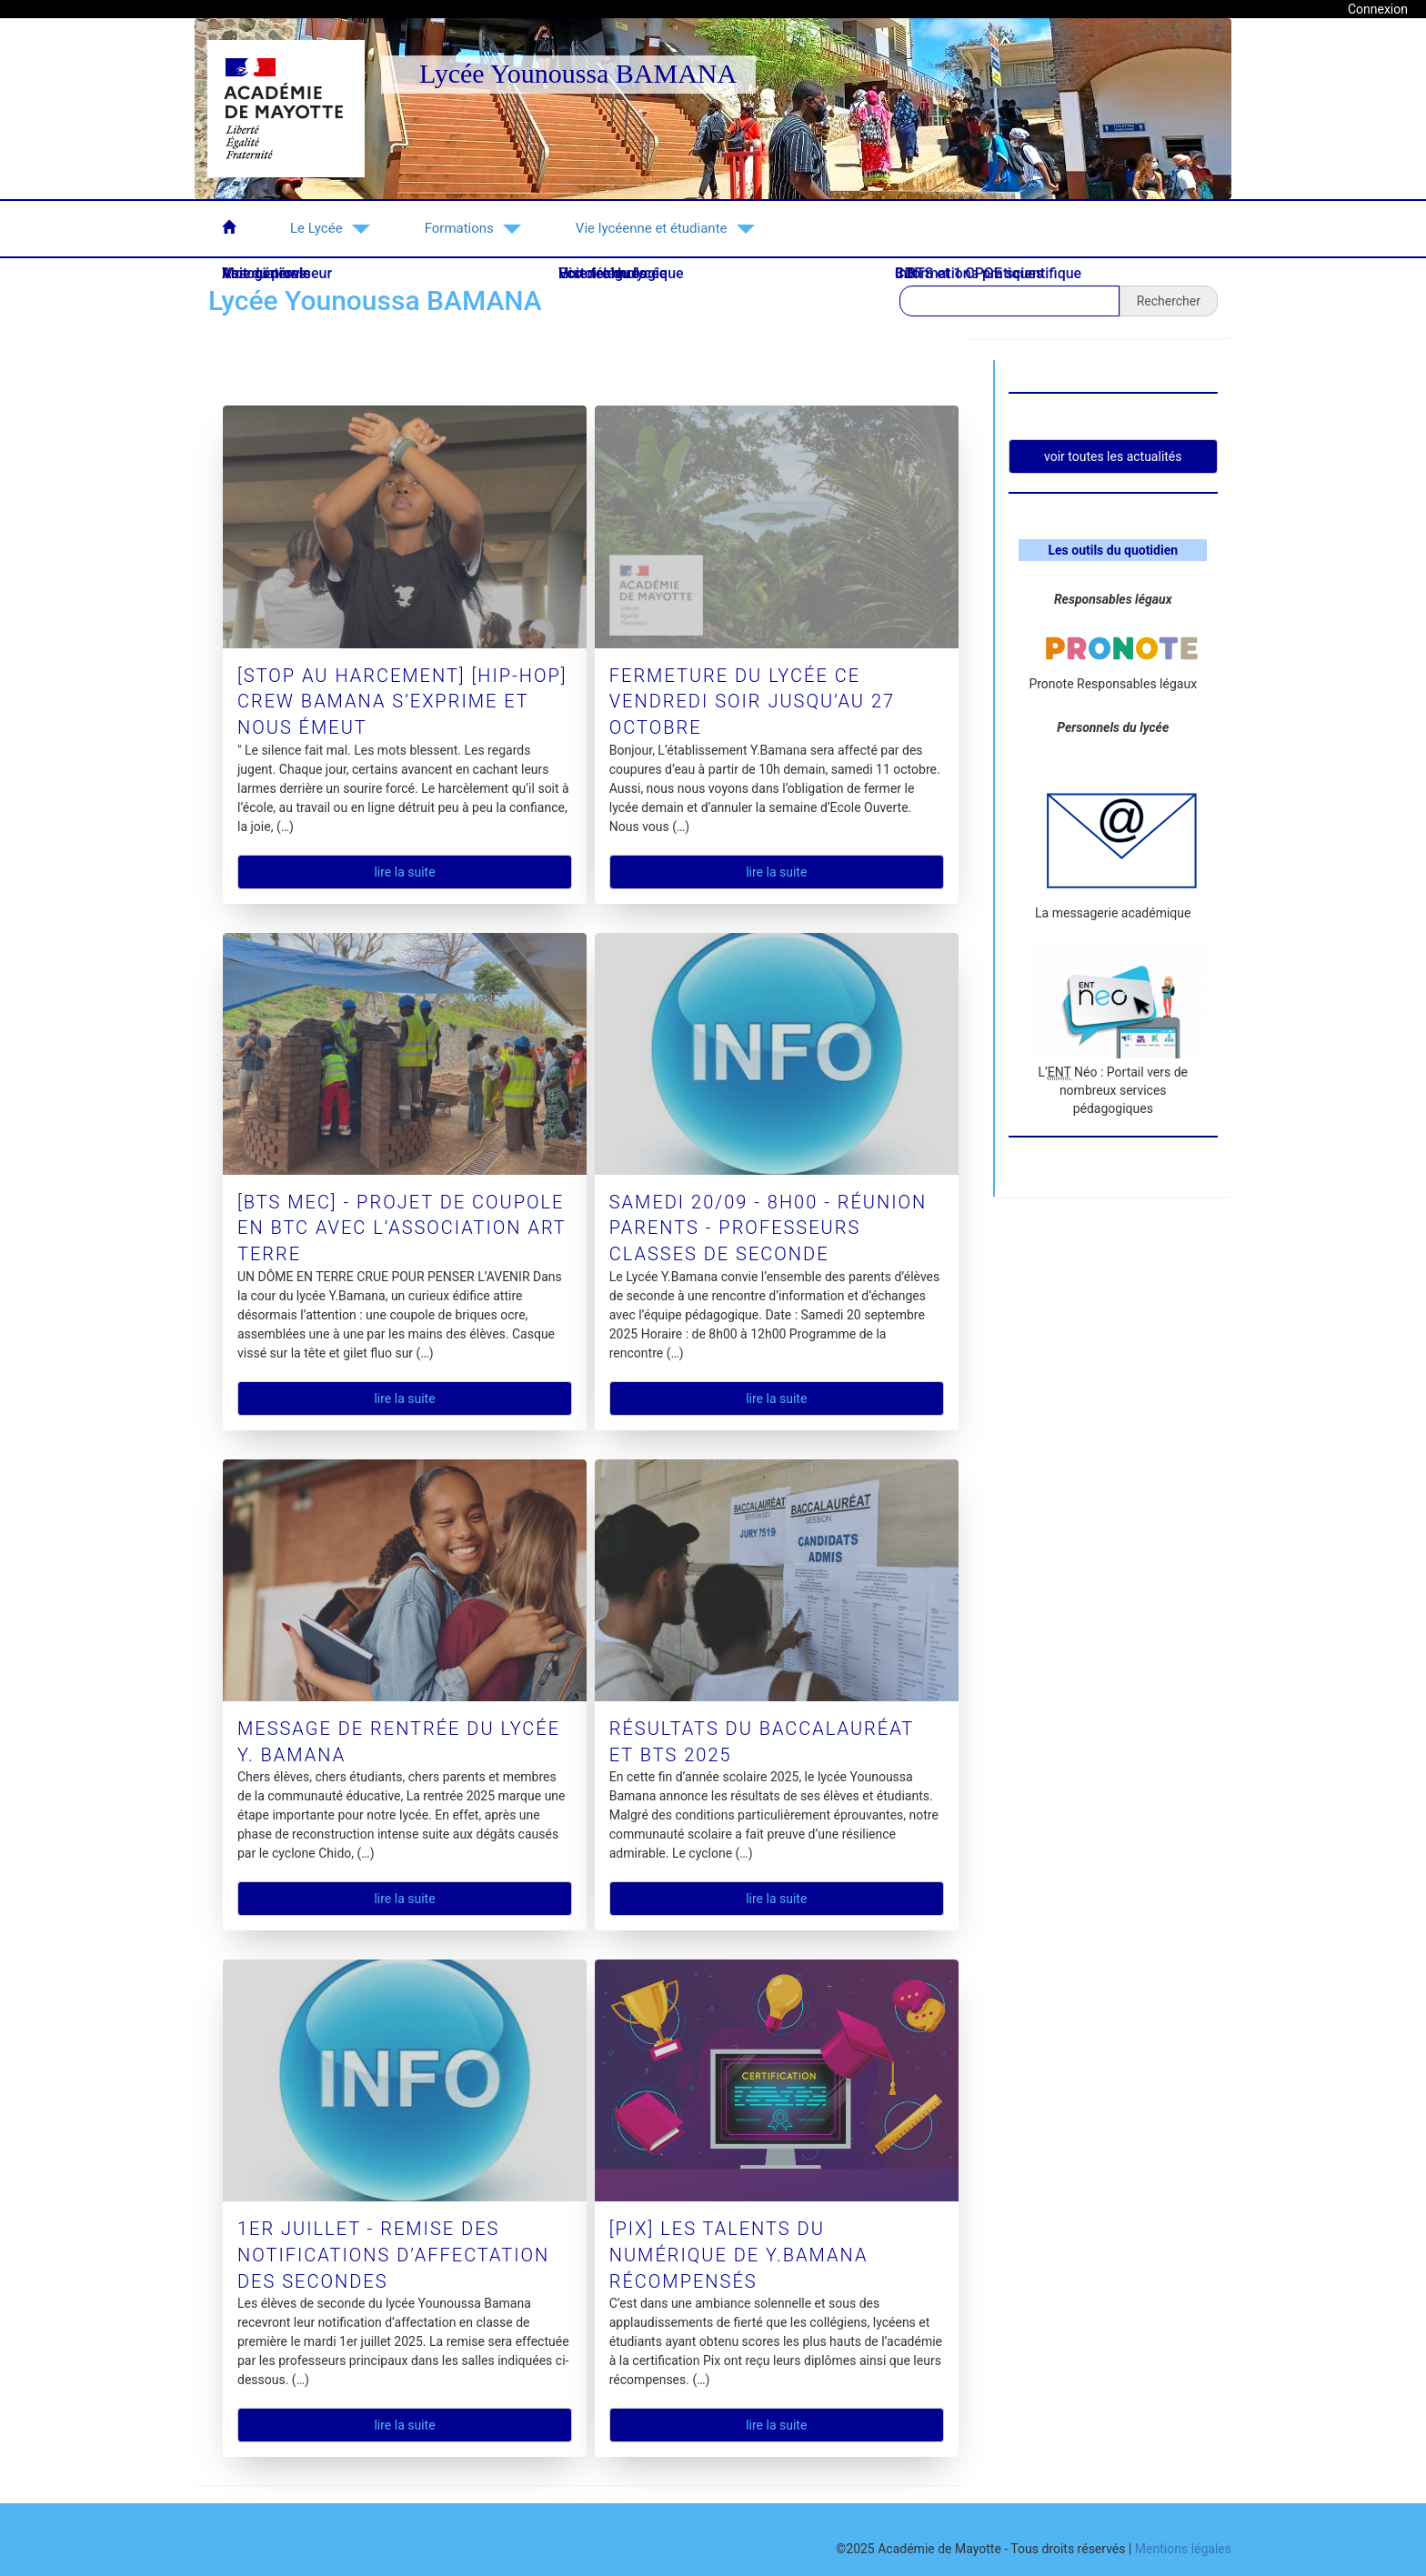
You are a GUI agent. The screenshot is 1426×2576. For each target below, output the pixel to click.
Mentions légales (1183, 2548)
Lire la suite (404, 872)
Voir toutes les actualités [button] (1113, 456)
